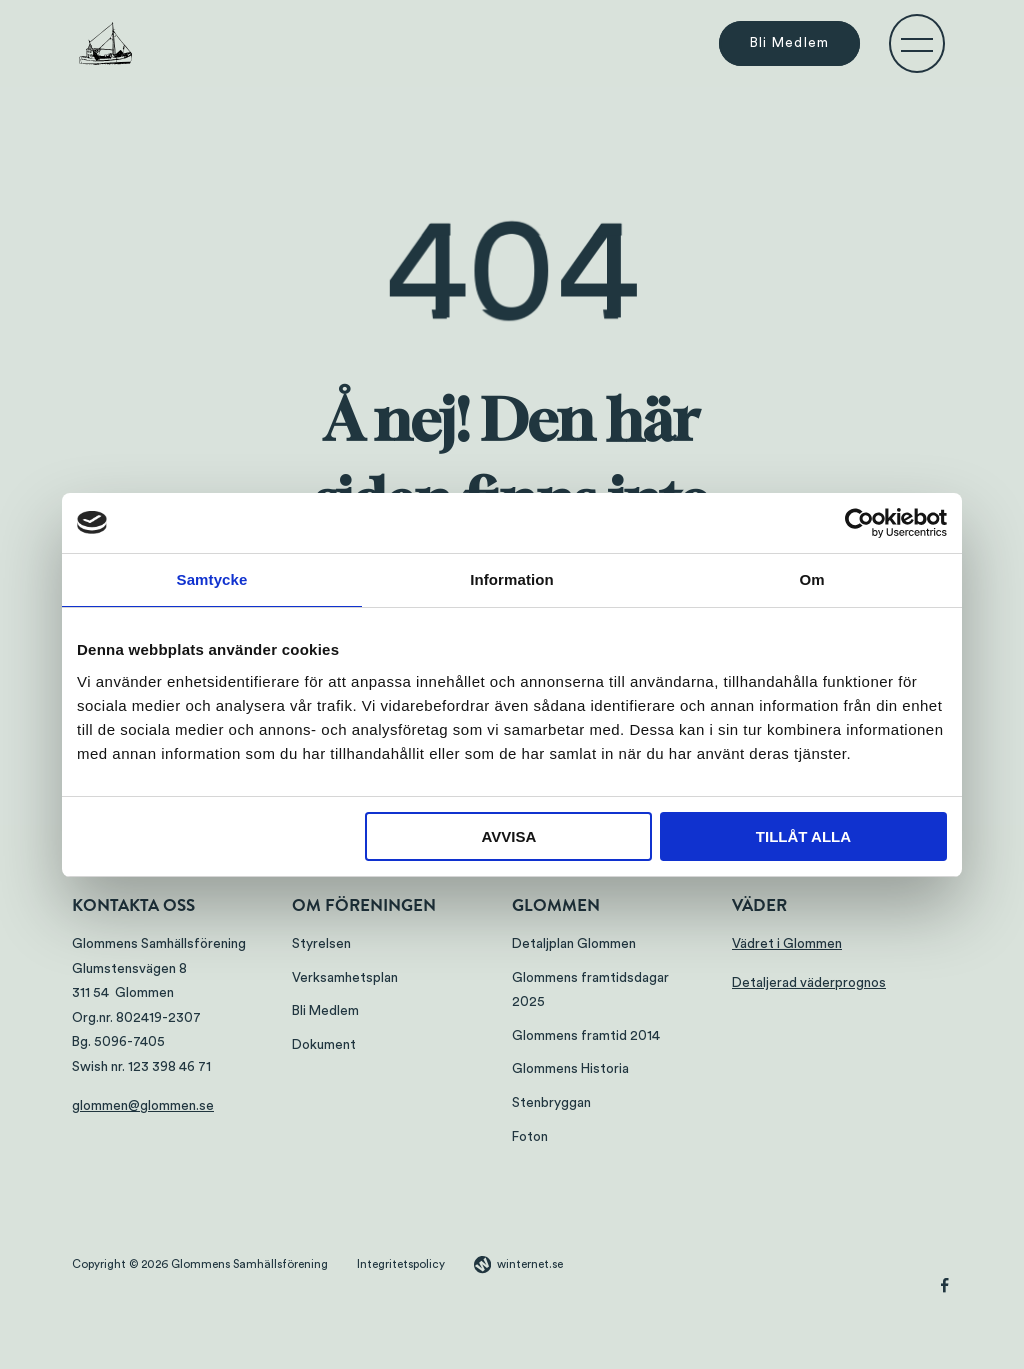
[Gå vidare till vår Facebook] (945, 1288)
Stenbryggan (551, 1103)
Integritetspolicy (401, 1264)
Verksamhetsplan (345, 978)
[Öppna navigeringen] (917, 44)
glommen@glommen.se (143, 1106)
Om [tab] (811, 579)
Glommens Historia (570, 1069)
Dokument (324, 1045)
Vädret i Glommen (787, 944)
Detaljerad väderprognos (809, 983)
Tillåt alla (803, 836)
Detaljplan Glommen (574, 944)
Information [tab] (512, 579)
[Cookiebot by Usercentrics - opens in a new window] (859, 523)
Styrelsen (321, 944)
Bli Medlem (790, 44)
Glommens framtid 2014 (586, 1036)
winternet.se (530, 1264)
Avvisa (508, 836)
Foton (530, 1137)
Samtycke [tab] (212, 579)
